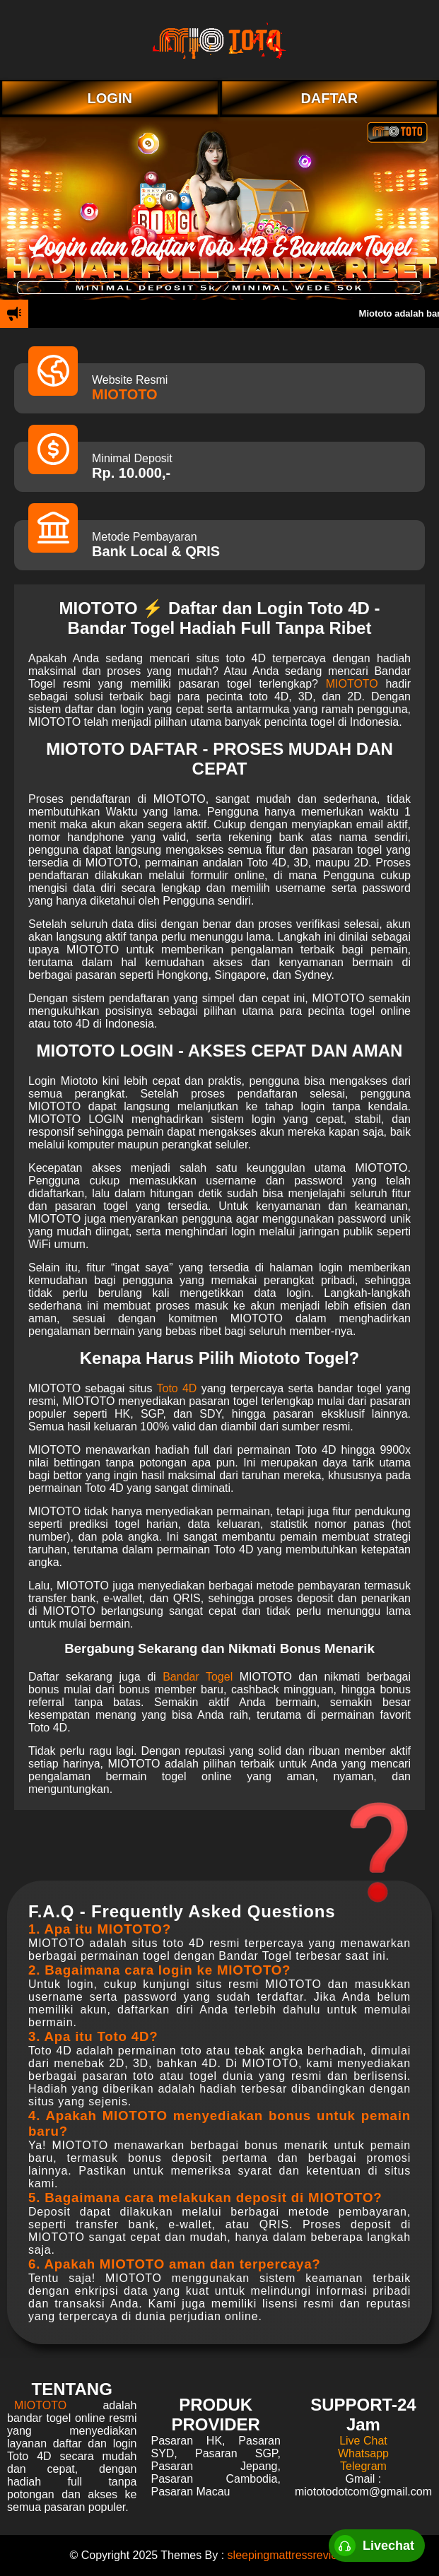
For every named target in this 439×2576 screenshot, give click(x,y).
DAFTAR (329, 98)
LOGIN (110, 98)
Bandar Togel (198, 1677)
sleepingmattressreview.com (299, 2555)
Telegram (363, 2466)
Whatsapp (363, 2453)
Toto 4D (176, 1388)
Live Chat (363, 2441)
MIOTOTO (125, 394)
